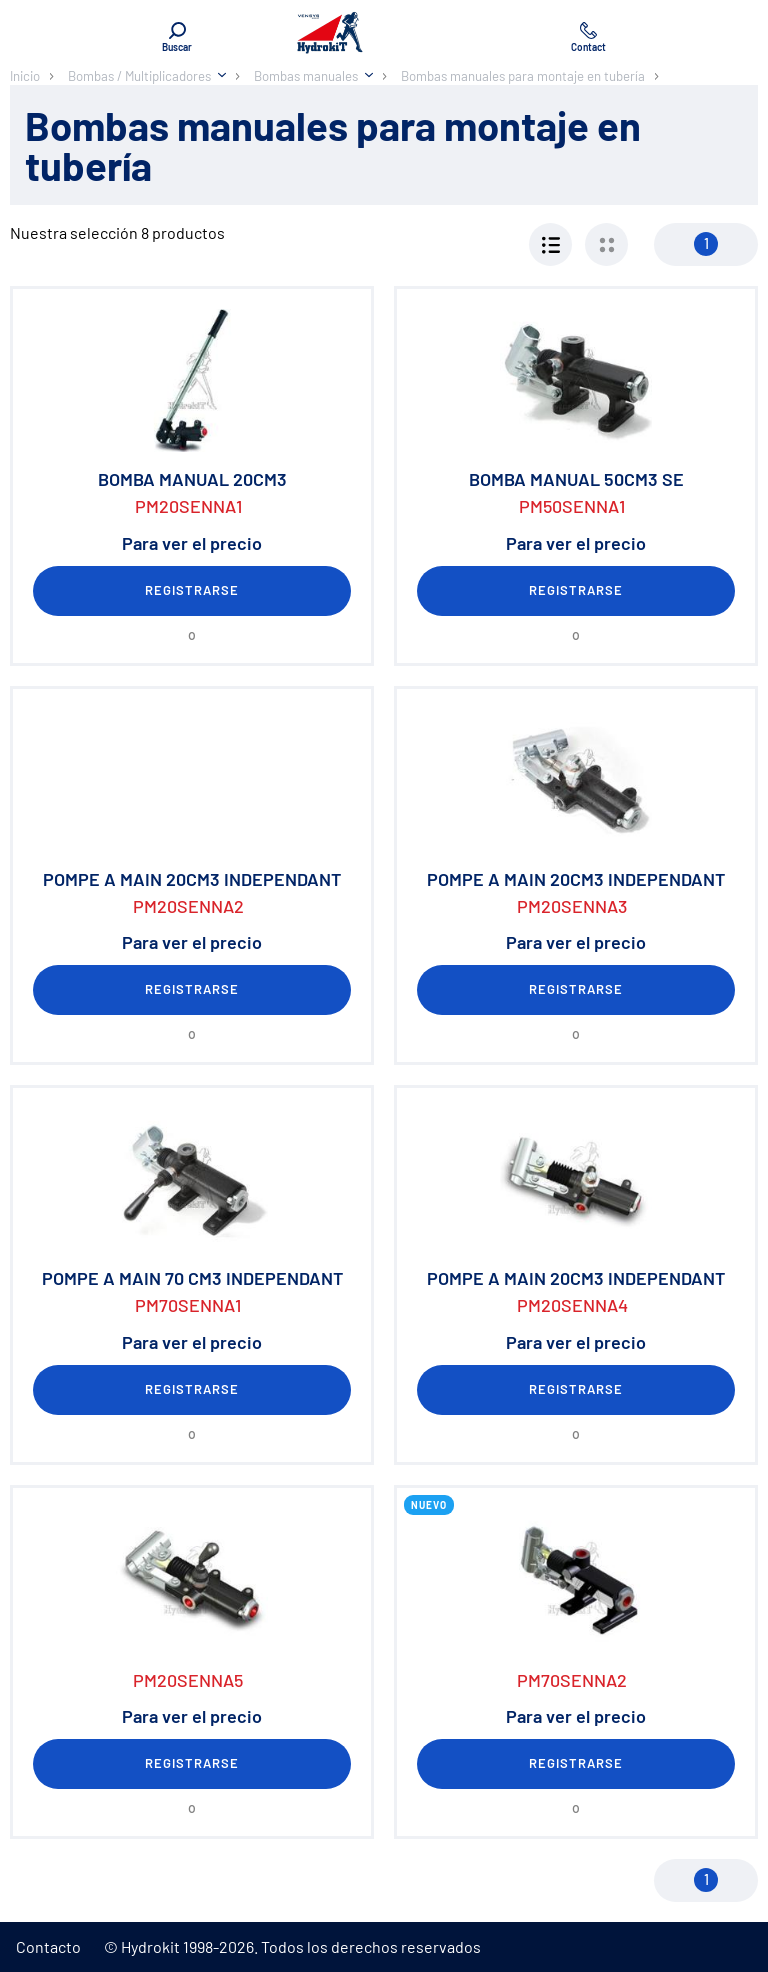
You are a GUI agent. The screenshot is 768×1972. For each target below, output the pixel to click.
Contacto (48, 1946)
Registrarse (192, 590)
